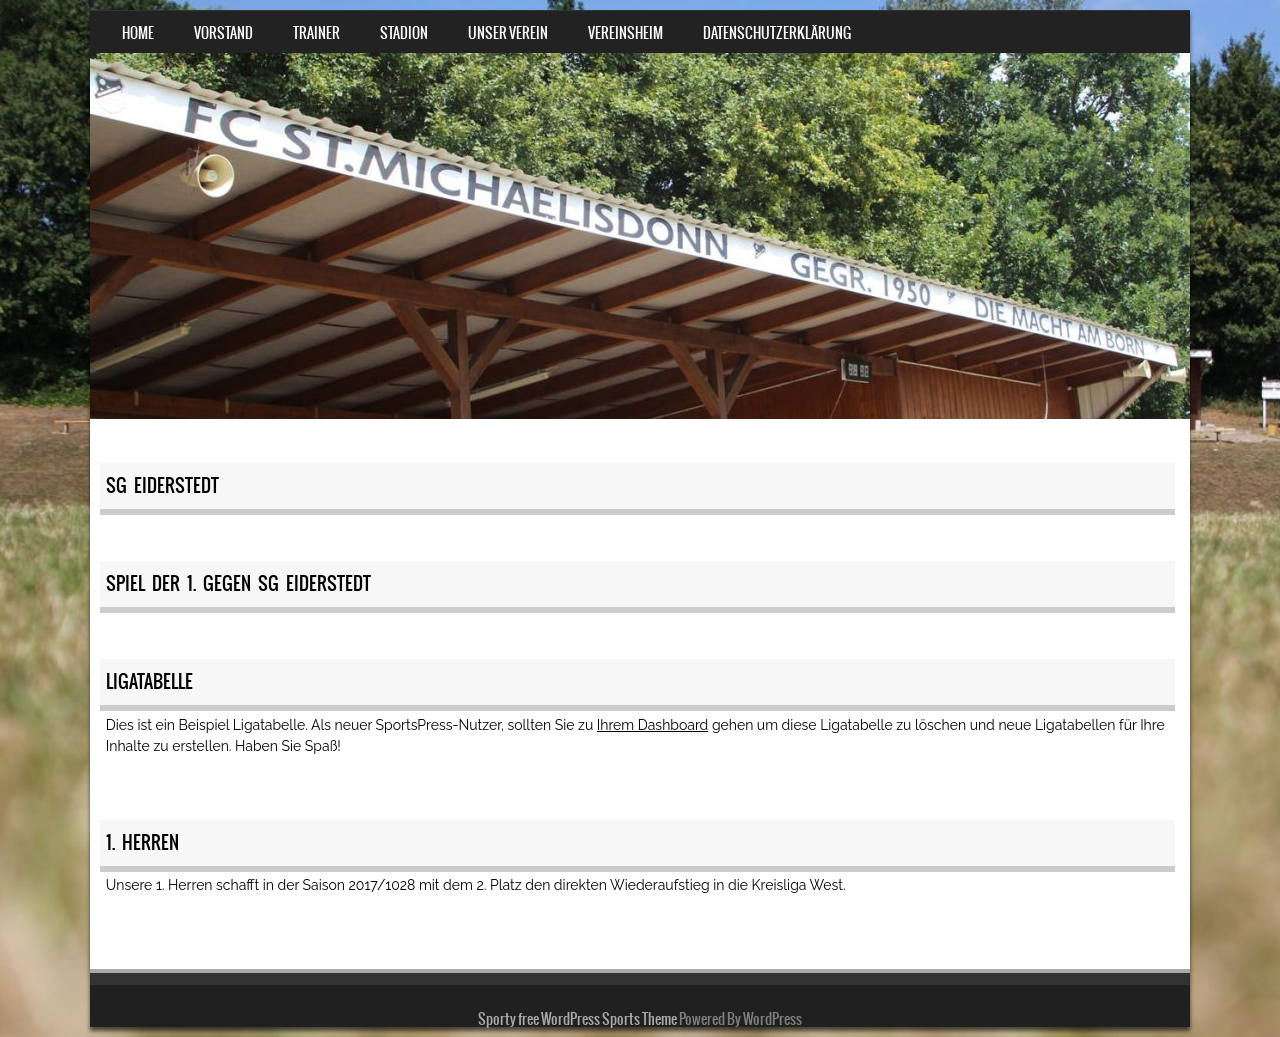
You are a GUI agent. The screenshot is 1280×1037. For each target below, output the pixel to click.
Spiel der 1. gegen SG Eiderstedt (238, 583)
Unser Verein (508, 33)
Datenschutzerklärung (777, 33)
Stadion (404, 33)
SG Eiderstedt (162, 485)
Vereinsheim (625, 33)
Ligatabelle (149, 681)
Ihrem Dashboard (653, 725)
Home (138, 33)
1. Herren (142, 842)
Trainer (316, 33)
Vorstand (223, 33)
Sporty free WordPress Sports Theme (577, 1019)
